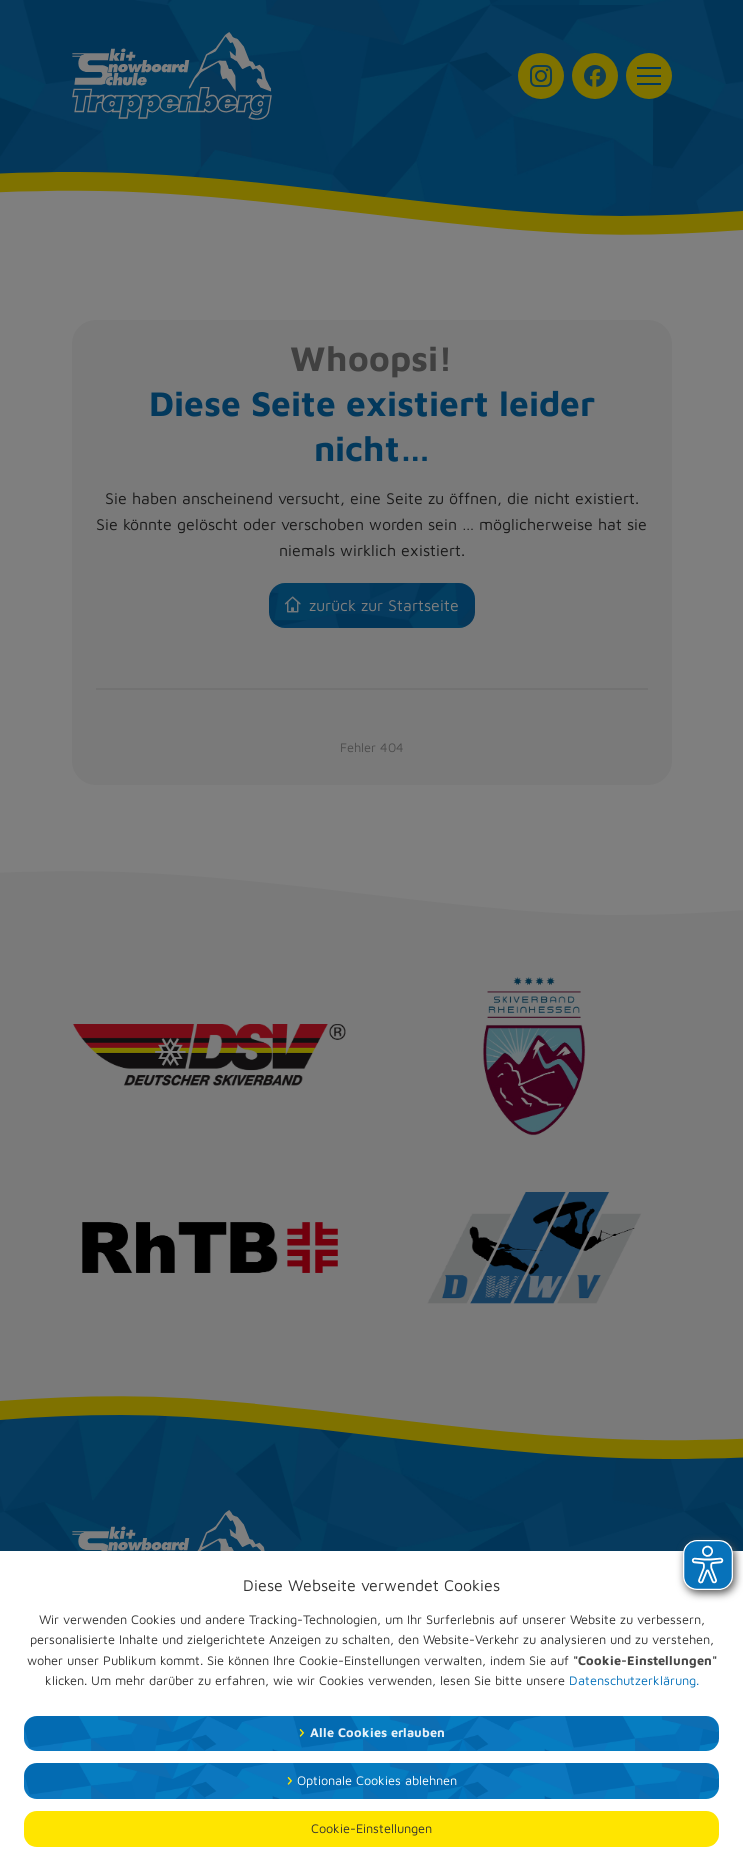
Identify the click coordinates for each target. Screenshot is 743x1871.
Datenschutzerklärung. (634, 1680)
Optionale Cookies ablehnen (377, 1780)
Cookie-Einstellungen (371, 1828)
